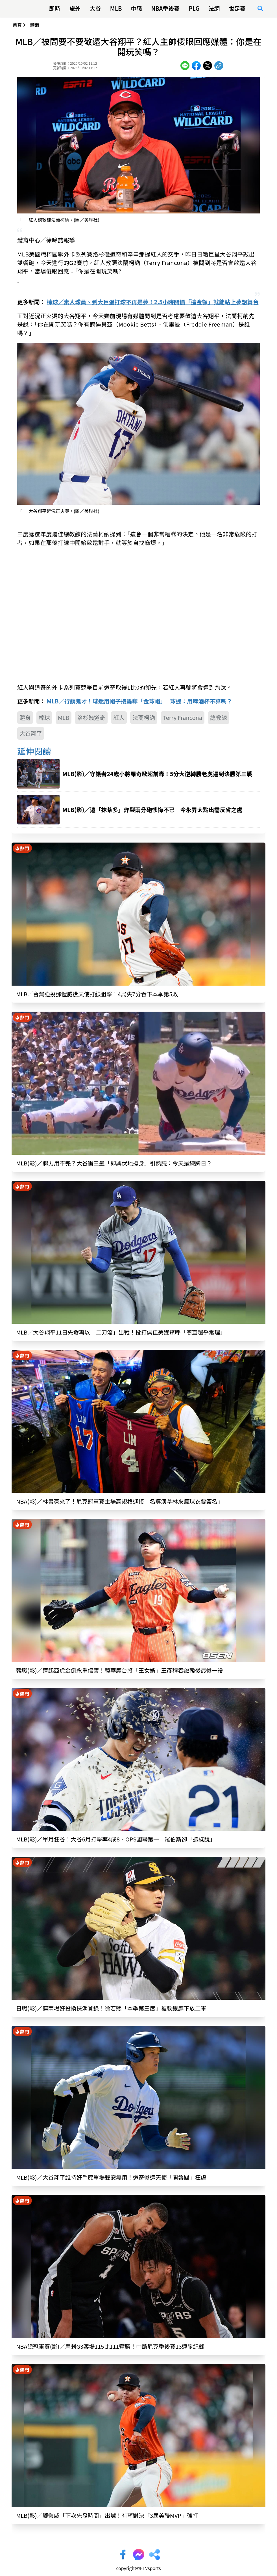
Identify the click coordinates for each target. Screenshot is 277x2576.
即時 (54, 8)
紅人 (119, 717)
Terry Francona (182, 717)
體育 (34, 24)
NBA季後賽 (165, 8)
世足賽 (237, 8)
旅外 (75, 8)
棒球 (44, 717)
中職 (136, 8)
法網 (214, 8)
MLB (116, 8)
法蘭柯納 (143, 717)
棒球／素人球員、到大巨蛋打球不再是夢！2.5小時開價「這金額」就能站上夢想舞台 (152, 302)
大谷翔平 (30, 733)
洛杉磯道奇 (91, 717)
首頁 (17, 24)
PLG (194, 8)
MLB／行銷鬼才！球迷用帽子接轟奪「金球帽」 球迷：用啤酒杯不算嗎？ (139, 701)
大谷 (95, 8)
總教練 (218, 717)
